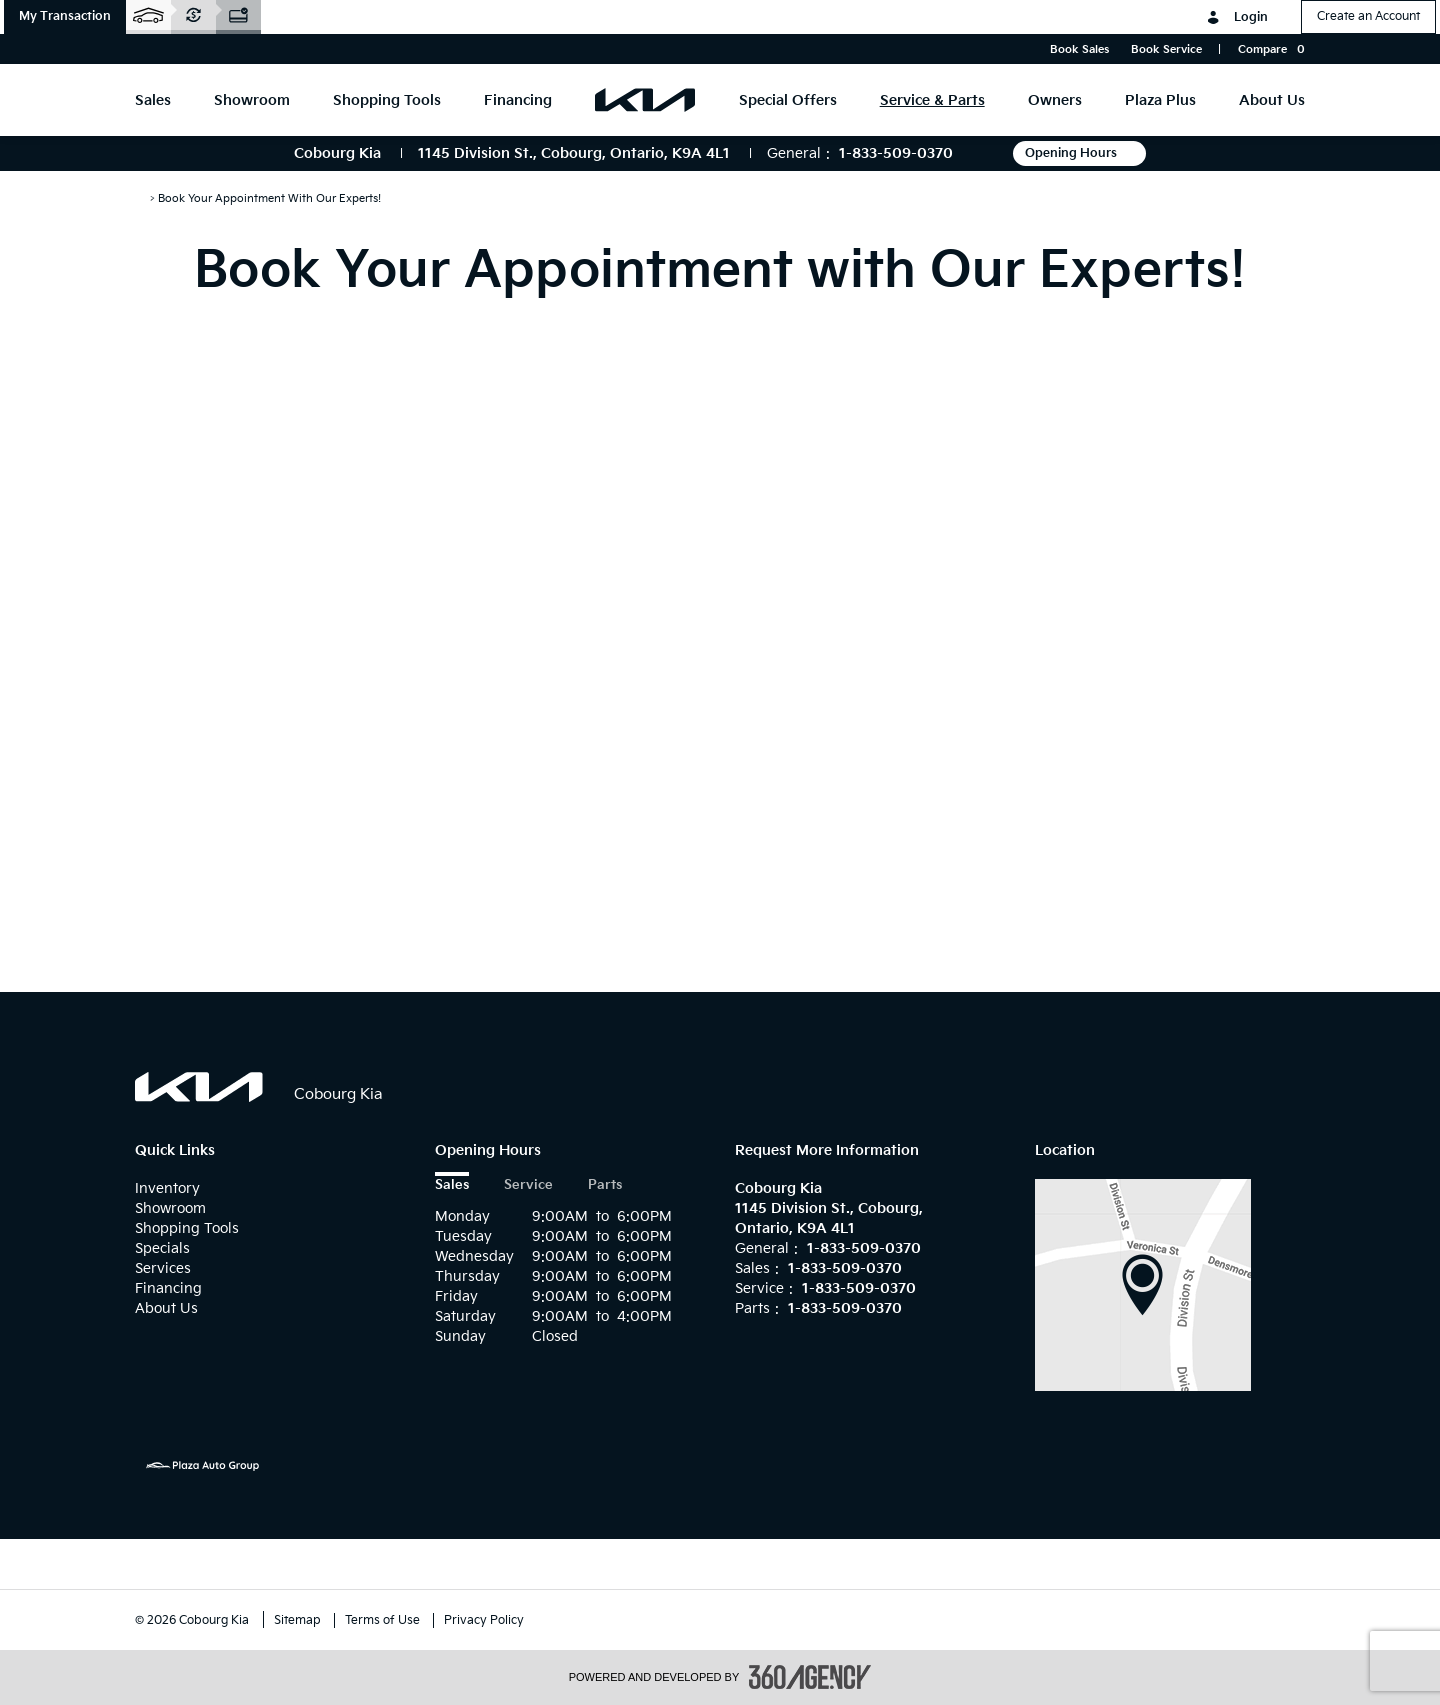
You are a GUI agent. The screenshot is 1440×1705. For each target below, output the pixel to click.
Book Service (1166, 49)
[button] (65, 17)
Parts (605, 1185)
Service (528, 1185)
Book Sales (1079, 49)
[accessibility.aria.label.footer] (810, 1677)
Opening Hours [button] (1079, 153)
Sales (452, 1185)
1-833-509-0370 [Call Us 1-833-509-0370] (896, 153)
